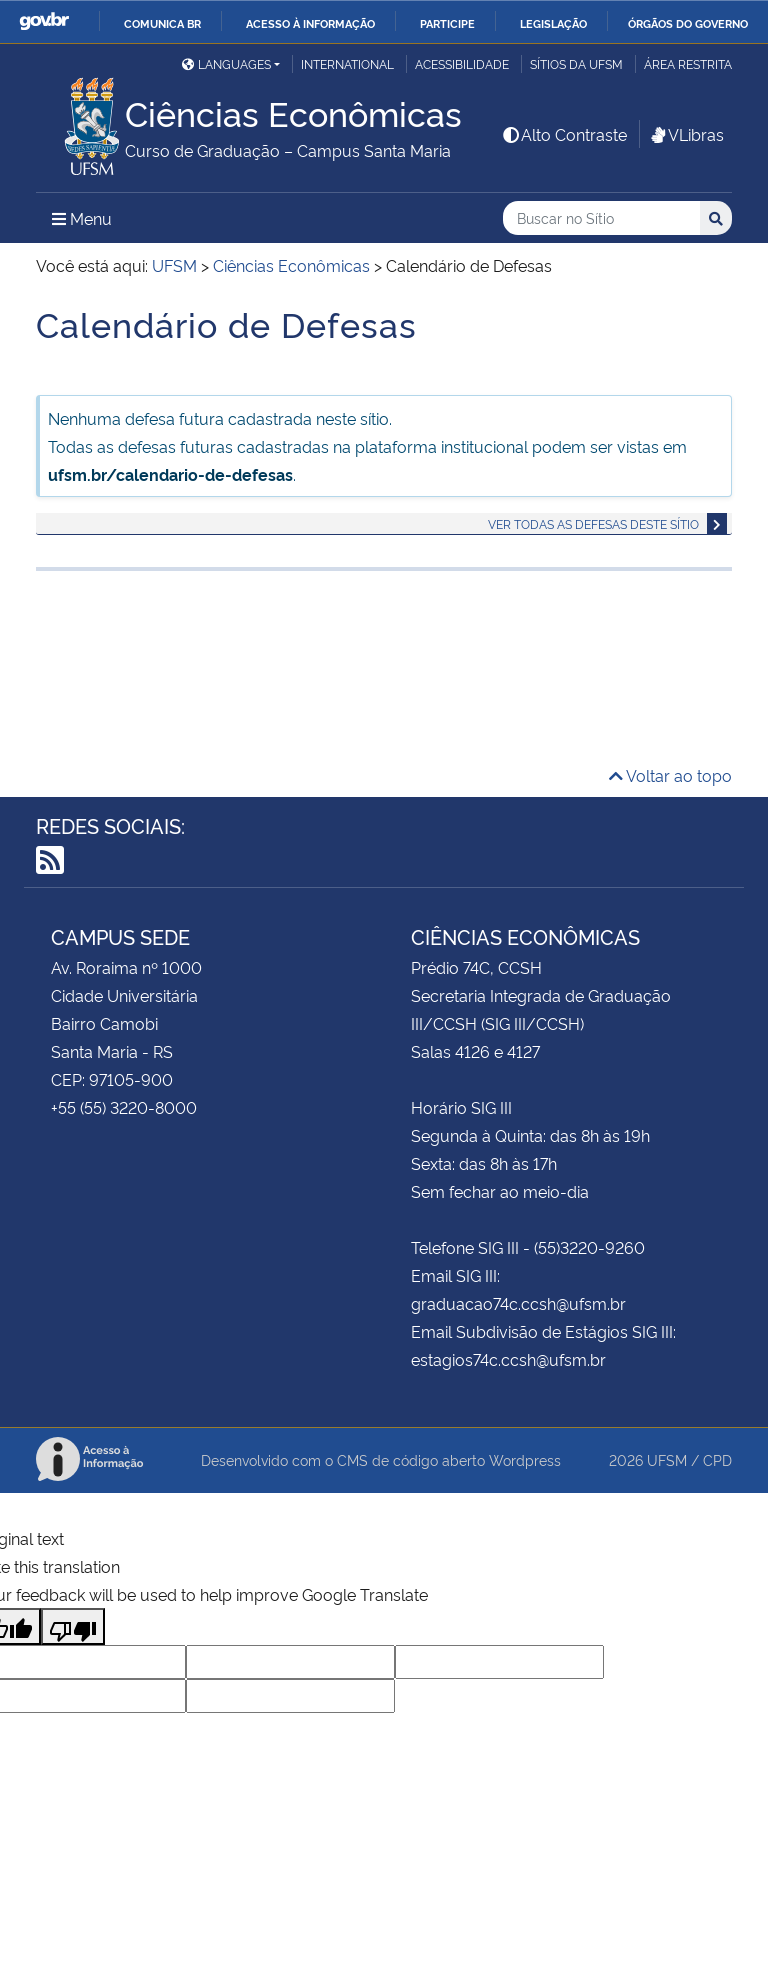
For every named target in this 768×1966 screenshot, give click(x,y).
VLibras (686, 134)
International (347, 63)
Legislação (553, 23)
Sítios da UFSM (576, 63)
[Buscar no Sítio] (601, 218)
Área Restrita (688, 63)
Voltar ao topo (670, 775)
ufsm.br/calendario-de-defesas (170, 474)
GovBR (44, 21)
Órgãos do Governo (688, 23)
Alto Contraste (564, 134)
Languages (226, 63)
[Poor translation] (73, 1626)
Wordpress (525, 1459)
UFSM (667, 1459)
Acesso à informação (310, 23)
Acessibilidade (462, 63)
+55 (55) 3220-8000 (124, 1107)
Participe (447, 23)
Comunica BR (162, 23)
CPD (717, 1459)
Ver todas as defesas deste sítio (593, 523)
